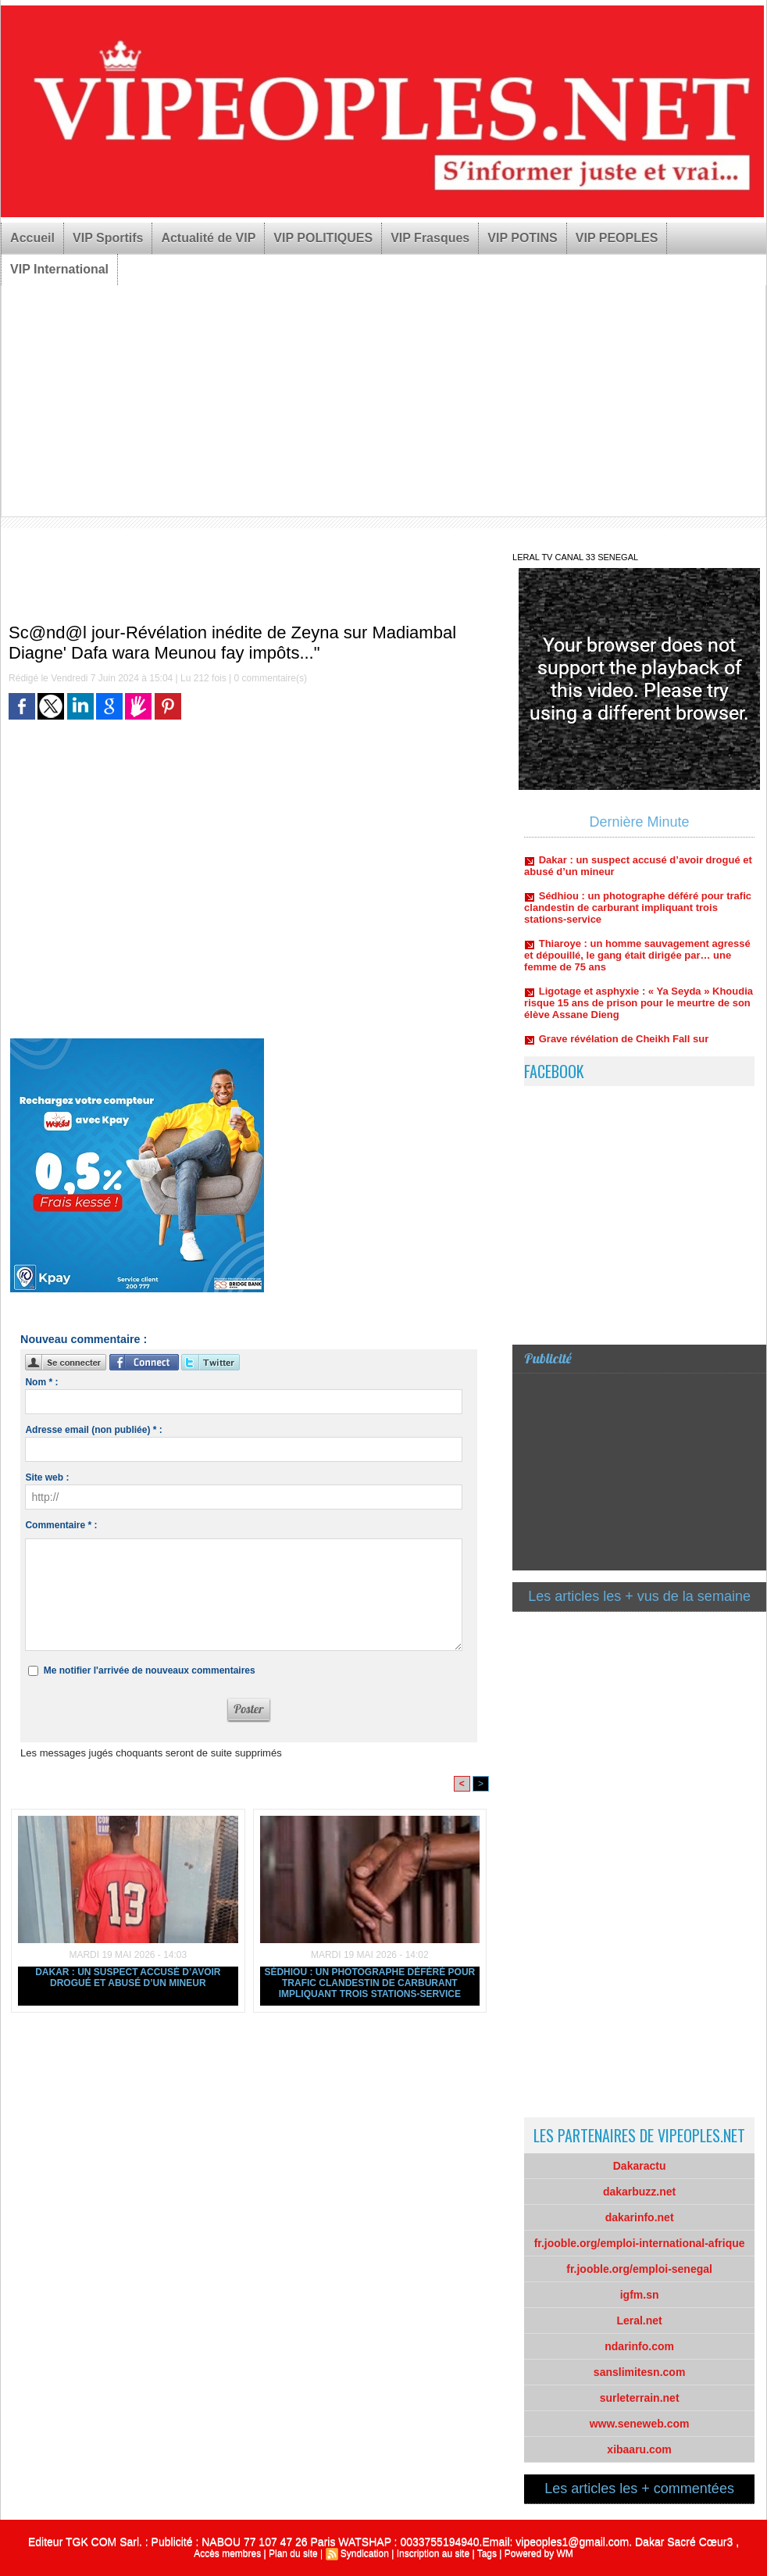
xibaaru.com (639, 2449)
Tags (487, 2553)
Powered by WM (539, 2553)
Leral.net (639, 2320)
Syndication (365, 2553)
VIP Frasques (430, 238)
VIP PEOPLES (617, 238)
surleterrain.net (640, 2398)
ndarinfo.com (639, 2346)
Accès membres (227, 2553)
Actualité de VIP (208, 238)
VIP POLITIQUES (323, 238)
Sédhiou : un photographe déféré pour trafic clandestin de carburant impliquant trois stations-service (369, 1983)
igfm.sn (639, 2294)
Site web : (47, 1477)
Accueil (32, 238)
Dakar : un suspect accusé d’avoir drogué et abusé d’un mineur (127, 1977)
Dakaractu (639, 2166)
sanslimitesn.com (640, 2372)
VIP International (59, 269)
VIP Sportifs (108, 238)
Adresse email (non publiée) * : (93, 1429)
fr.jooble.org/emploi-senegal (639, 2269)
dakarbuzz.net (639, 2191)
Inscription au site (433, 2553)
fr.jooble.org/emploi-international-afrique (639, 2243)
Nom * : (41, 1382)
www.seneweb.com (640, 2423)
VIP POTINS (522, 238)
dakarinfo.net (639, 2217)
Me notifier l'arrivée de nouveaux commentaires (149, 1670)
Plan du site (293, 2553)
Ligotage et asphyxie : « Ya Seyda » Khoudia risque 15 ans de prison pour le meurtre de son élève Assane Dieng (638, 1010)
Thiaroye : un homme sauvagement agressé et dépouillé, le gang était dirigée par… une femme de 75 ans (637, 963)
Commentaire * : (61, 1525)
